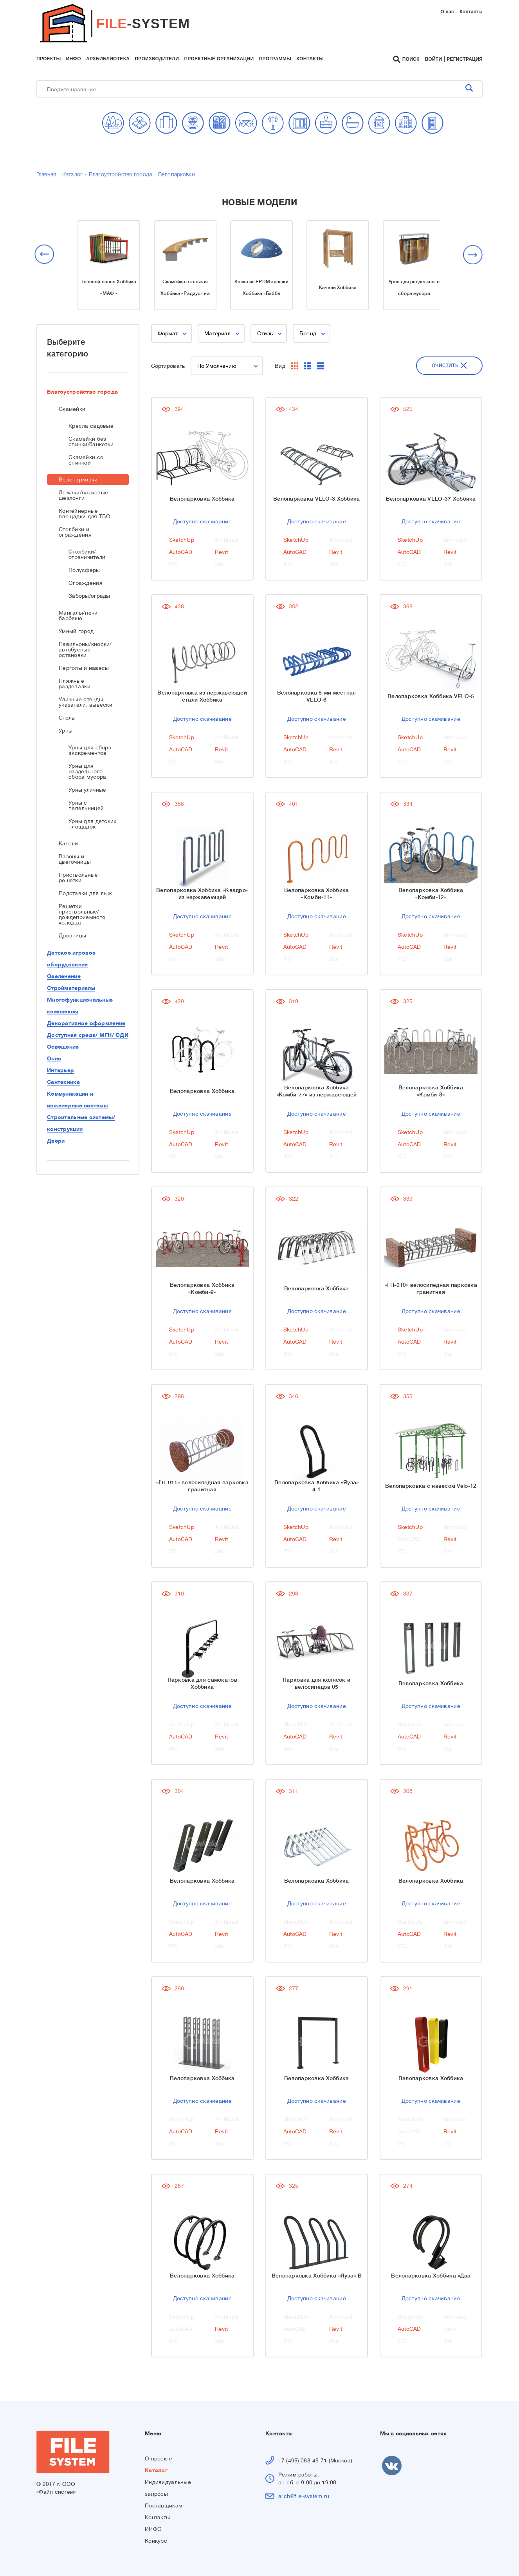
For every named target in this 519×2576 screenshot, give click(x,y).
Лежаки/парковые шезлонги (83, 495)
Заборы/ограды (89, 596)
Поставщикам (163, 2505)
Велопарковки (176, 174)
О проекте (159, 2458)
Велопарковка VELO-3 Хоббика (316, 499)
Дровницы (72, 935)
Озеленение (64, 976)
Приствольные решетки (78, 877)
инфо (73, 59)
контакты (310, 59)
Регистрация (465, 59)
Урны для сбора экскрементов (90, 750)
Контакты (471, 11)
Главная (46, 174)
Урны (65, 730)
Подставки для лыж (85, 893)
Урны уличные (87, 790)
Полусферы (84, 570)
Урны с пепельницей (86, 805)
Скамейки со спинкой (85, 460)
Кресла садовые (91, 426)
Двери (56, 1141)
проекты (48, 59)
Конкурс (156, 2541)
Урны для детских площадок (92, 824)
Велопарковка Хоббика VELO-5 (430, 696)
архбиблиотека (108, 59)
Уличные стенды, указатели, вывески (85, 702)
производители (157, 59)
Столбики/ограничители (86, 554)
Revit (221, 552)
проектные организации (219, 59)
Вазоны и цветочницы (75, 859)
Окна (54, 1058)
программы (275, 59)
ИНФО (153, 2529)
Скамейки (72, 409)
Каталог (72, 174)
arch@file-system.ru (303, 2496)
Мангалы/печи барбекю (78, 615)
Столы (67, 718)
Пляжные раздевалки (74, 683)
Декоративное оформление (86, 1023)
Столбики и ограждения (75, 532)
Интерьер (60, 1070)
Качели (68, 843)
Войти (433, 59)
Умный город (76, 631)
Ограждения (85, 583)
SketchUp (181, 540)
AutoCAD (181, 552)
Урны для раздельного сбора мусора (87, 771)
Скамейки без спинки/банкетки (91, 441)
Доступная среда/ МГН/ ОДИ (87, 1035)
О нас (447, 11)
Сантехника (63, 1082)
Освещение (63, 1047)
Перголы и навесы (84, 668)
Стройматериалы (71, 988)
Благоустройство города (120, 174)
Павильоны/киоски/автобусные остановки (85, 649)
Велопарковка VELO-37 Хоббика (431, 499)
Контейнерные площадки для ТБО (84, 513)
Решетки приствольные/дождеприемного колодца (82, 914)
